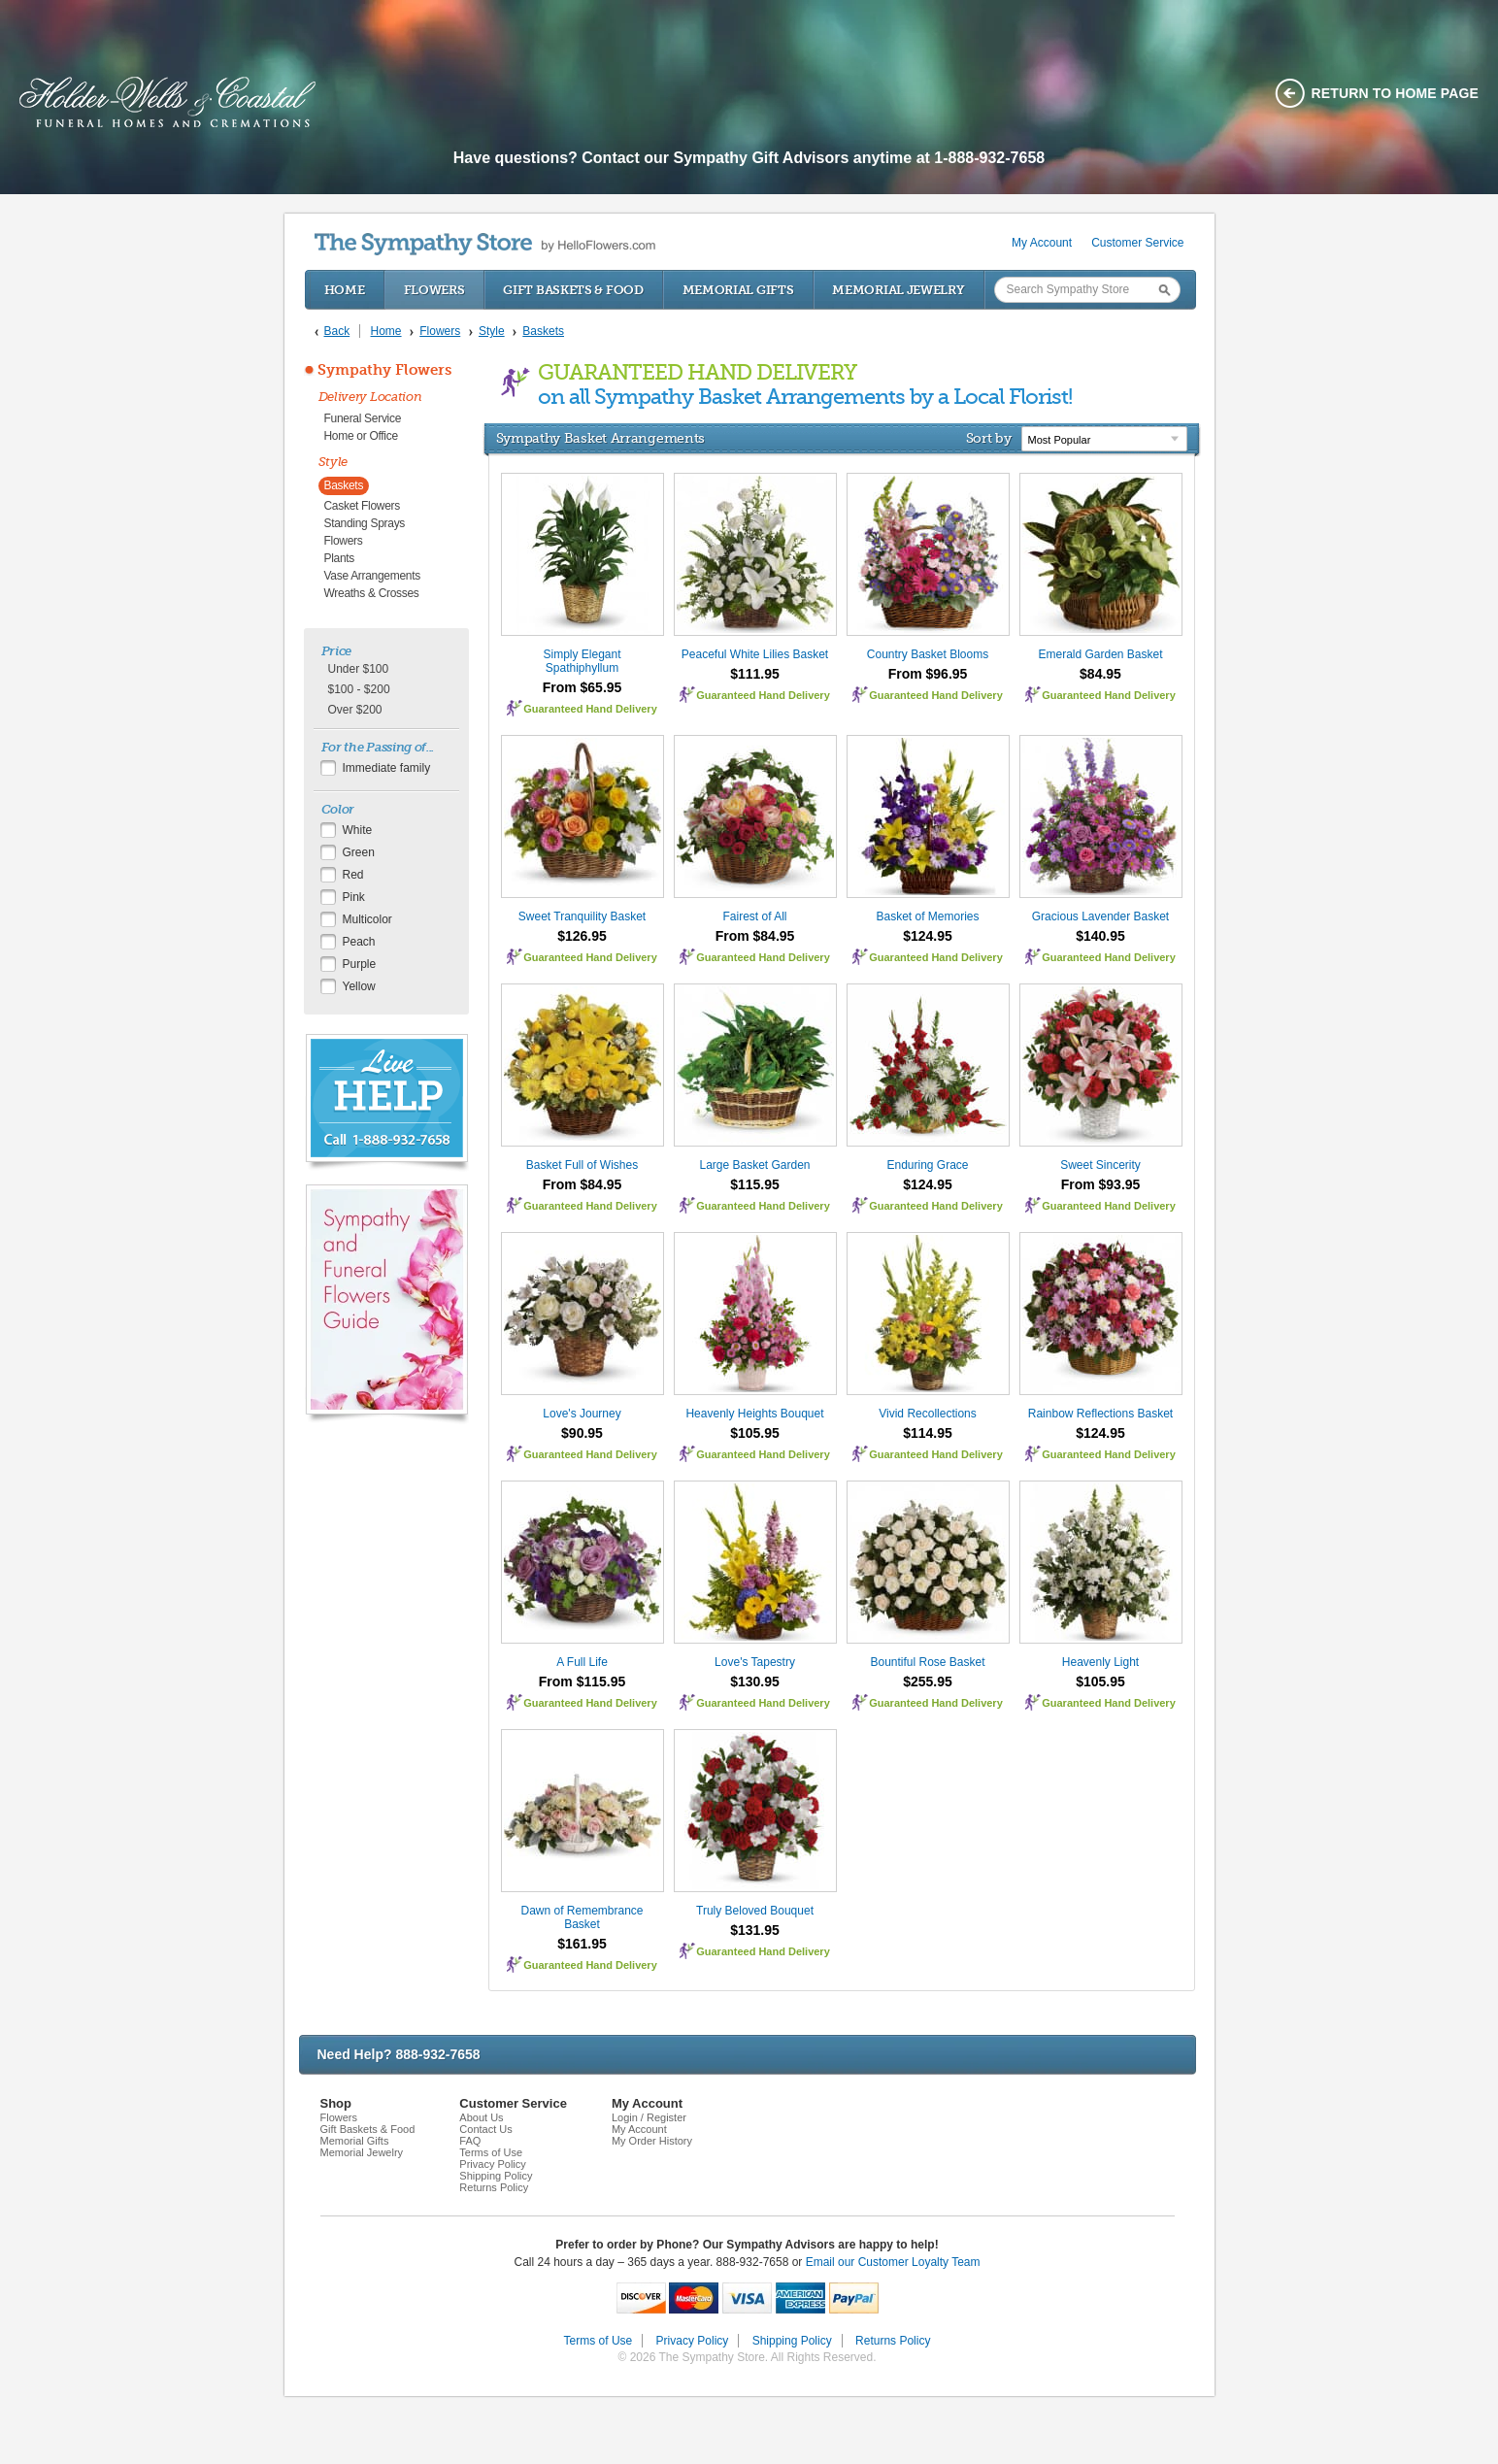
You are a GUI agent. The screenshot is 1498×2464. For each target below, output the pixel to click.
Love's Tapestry (755, 1662)
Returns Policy (493, 2187)
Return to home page (1396, 93)
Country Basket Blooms (927, 654)
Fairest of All (754, 916)
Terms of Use (490, 2152)
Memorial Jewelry (898, 290)
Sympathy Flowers (384, 370)
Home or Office (361, 436)
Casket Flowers (362, 506)
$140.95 (1100, 936)
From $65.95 (582, 687)
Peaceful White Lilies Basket (755, 654)
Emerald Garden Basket (1100, 654)
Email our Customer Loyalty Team (893, 2262)
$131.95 (755, 1930)
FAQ (470, 2141)
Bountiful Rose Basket (927, 1662)
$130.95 (755, 1681)
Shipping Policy (495, 2175)
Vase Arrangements (372, 576)
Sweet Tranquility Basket (582, 916)
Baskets (344, 485)
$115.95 (755, 1184)
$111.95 (755, 674)
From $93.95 (1101, 1184)
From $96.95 (928, 674)
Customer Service (1137, 243)
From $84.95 (755, 936)
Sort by (989, 438)
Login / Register (649, 2117)
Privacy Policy (492, 2164)
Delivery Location (370, 396)
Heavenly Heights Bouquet (754, 1413)
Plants (339, 558)
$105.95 (755, 1433)
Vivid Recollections (928, 1413)
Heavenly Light (1100, 1662)
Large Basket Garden (754, 1165)
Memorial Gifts (738, 290)
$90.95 (582, 1433)
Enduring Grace (927, 1165)
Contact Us (485, 2129)
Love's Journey (581, 1413)
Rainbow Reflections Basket (1100, 1413)
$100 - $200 (359, 689)
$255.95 (927, 1681)
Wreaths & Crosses (371, 593)
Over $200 (355, 709)
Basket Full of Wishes (582, 1165)
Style (333, 461)
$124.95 (927, 936)
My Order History (652, 2141)
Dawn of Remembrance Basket (581, 1917)
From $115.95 (582, 1681)
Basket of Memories (927, 916)
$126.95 (582, 936)
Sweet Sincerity (1100, 1165)
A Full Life (582, 1662)
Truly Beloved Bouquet (755, 1910)
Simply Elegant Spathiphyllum (581, 661)
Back (337, 331)
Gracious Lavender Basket (1100, 916)
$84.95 (1100, 674)
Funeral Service (363, 418)
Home (344, 290)
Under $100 (358, 669)
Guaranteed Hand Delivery (590, 709)
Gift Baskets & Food (573, 290)
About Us (481, 2117)
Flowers (434, 290)
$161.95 (582, 1943)
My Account (1042, 243)
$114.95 (927, 1433)
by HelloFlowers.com (485, 244)
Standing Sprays (365, 523)
